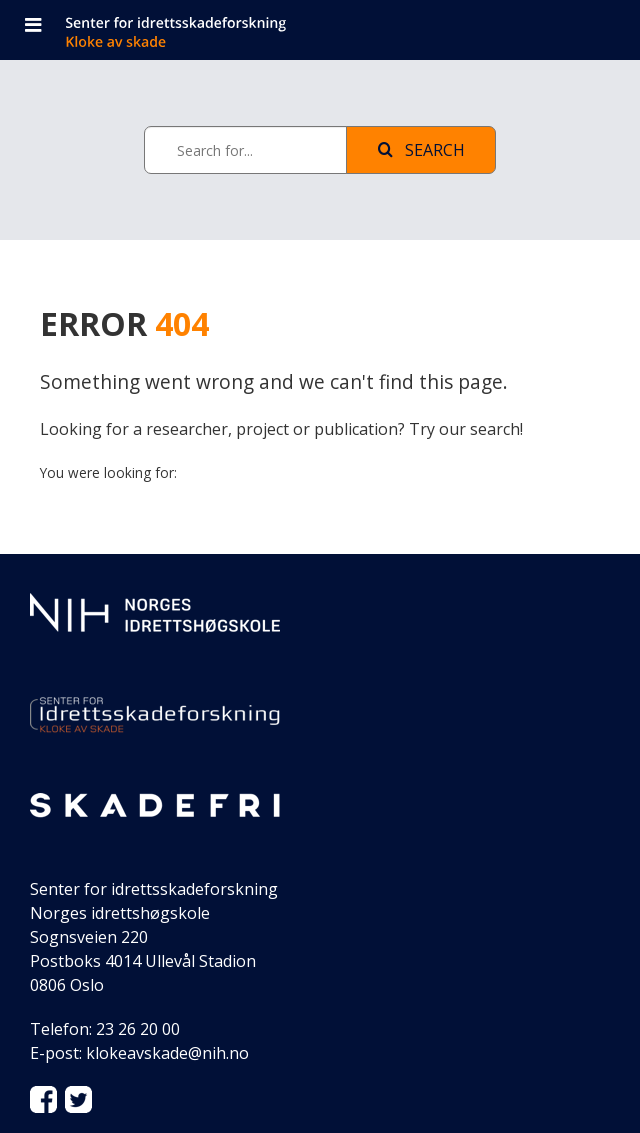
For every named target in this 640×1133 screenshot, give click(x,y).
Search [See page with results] (421, 150)
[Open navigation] (33, 27)
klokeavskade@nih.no (167, 1053)
